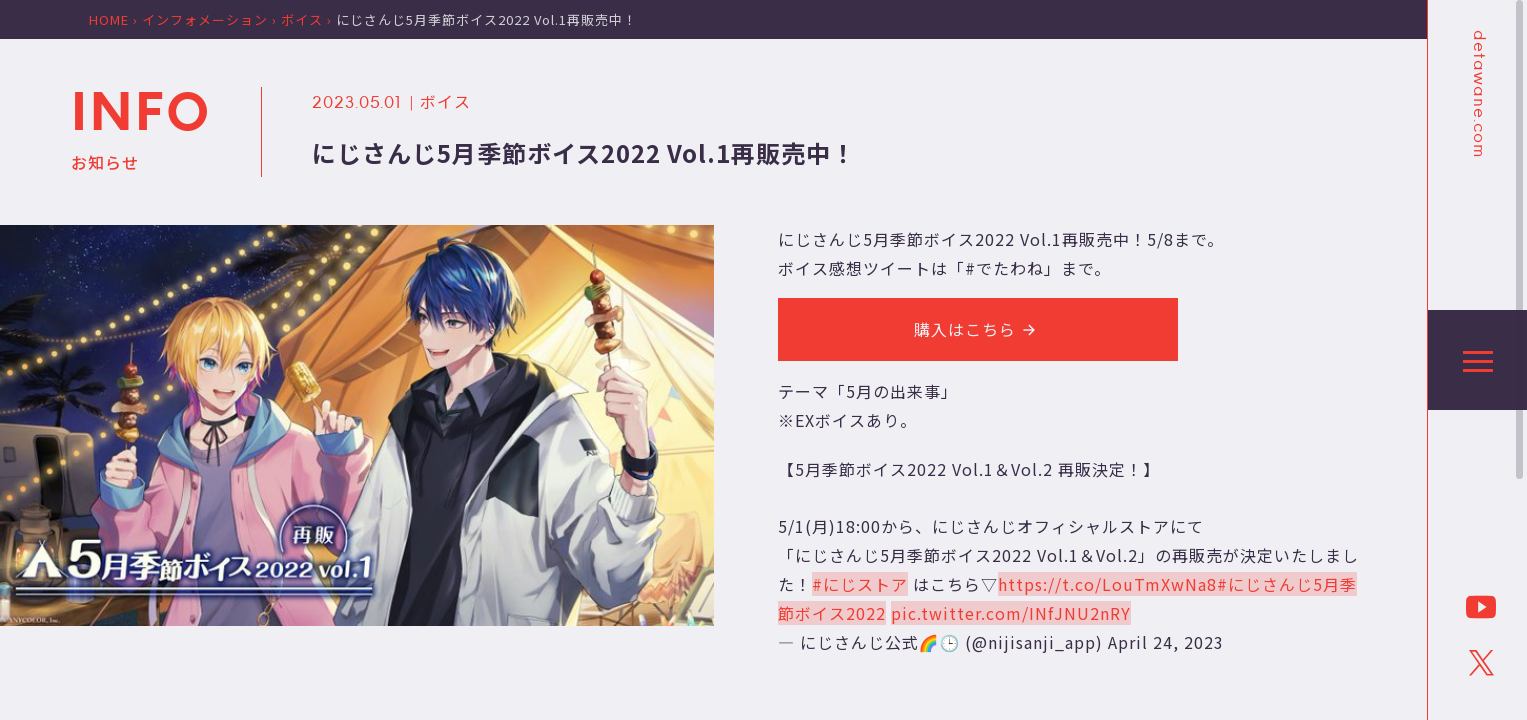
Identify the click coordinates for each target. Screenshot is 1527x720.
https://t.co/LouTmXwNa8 (1107, 584)
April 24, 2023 (1166, 642)
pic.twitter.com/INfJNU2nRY (1011, 613)
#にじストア (860, 584)
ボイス (445, 101)
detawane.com (1478, 94)
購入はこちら (978, 329)
